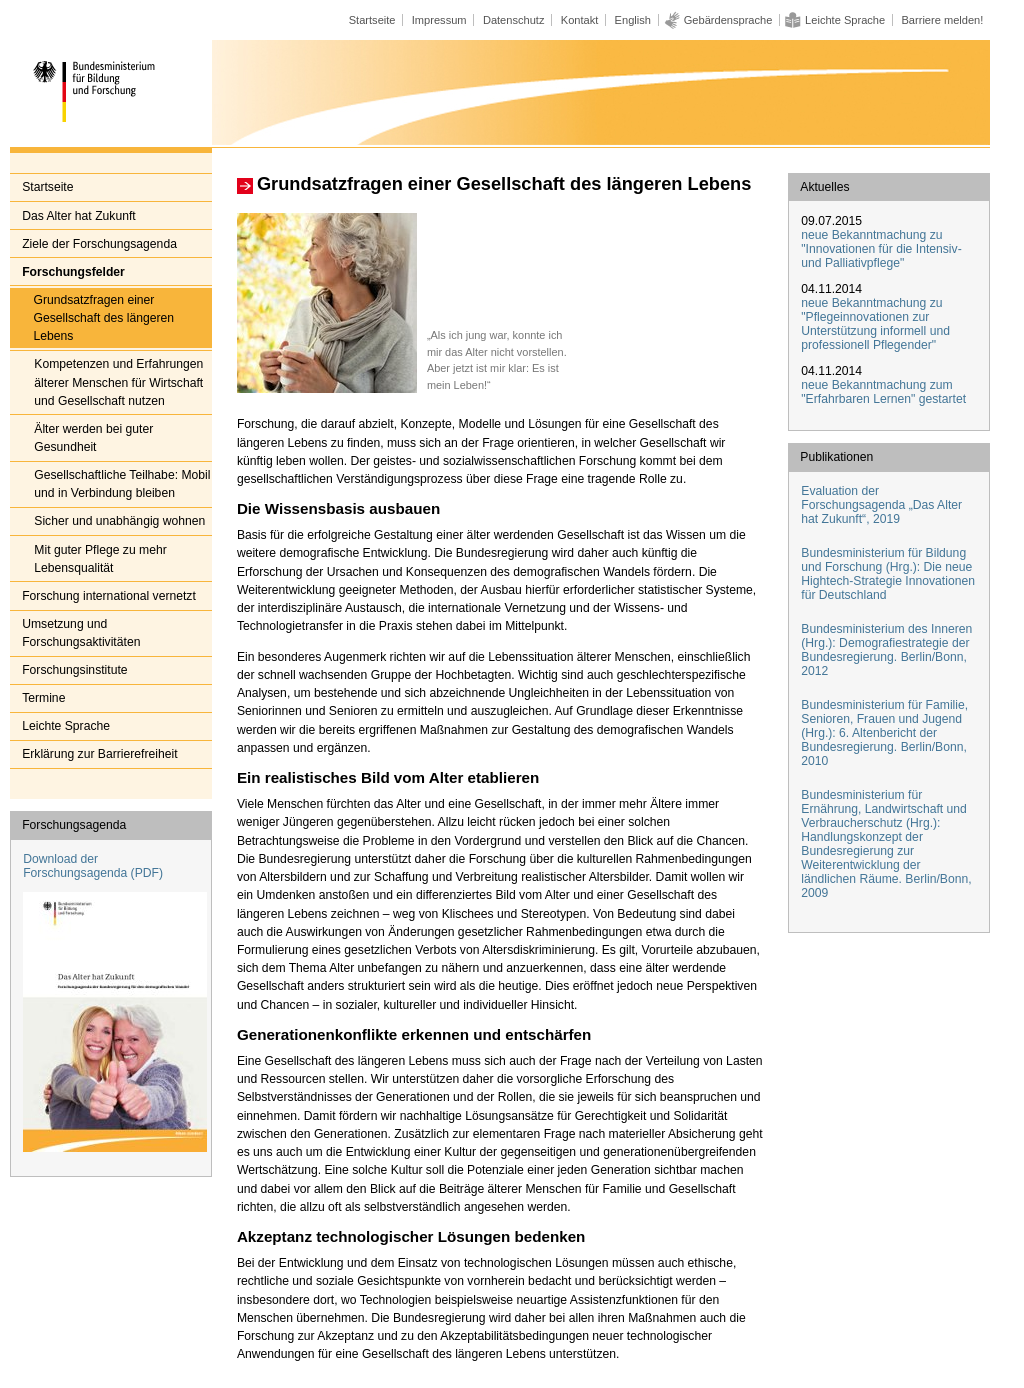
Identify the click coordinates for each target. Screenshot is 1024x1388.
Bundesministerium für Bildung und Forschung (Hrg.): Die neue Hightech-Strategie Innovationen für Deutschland (888, 574)
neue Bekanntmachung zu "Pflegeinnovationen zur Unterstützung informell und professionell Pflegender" (875, 324)
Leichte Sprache (845, 20)
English (633, 20)
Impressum (439, 20)
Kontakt (580, 20)
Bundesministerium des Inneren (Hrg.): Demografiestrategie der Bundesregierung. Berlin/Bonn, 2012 (886, 650)
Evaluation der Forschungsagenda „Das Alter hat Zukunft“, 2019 (881, 505)
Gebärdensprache (728, 20)
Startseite (372, 20)
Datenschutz (514, 20)
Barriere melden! (942, 20)
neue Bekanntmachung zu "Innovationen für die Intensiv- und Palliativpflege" (881, 249)
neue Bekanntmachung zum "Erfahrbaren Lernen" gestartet (883, 392)
